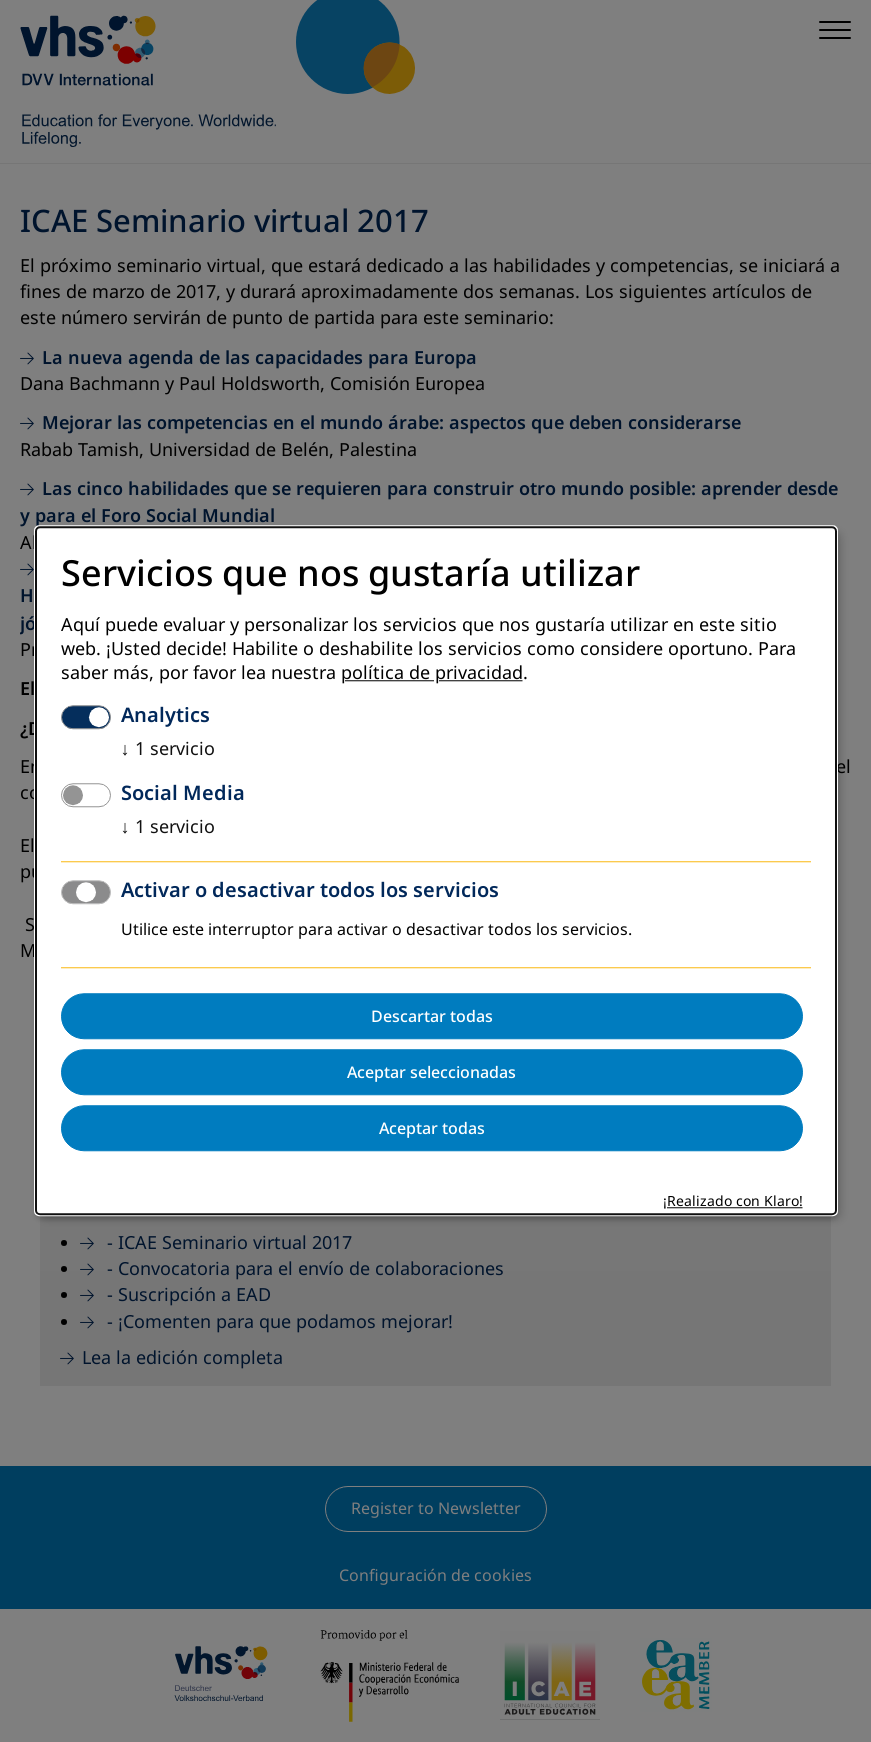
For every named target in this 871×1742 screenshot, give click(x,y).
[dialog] (436, 870)
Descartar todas (432, 1017)
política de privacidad (432, 674)
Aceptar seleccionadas (431, 1073)
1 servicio (168, 750)
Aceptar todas (432, 1129)
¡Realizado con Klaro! (733, 1202)
